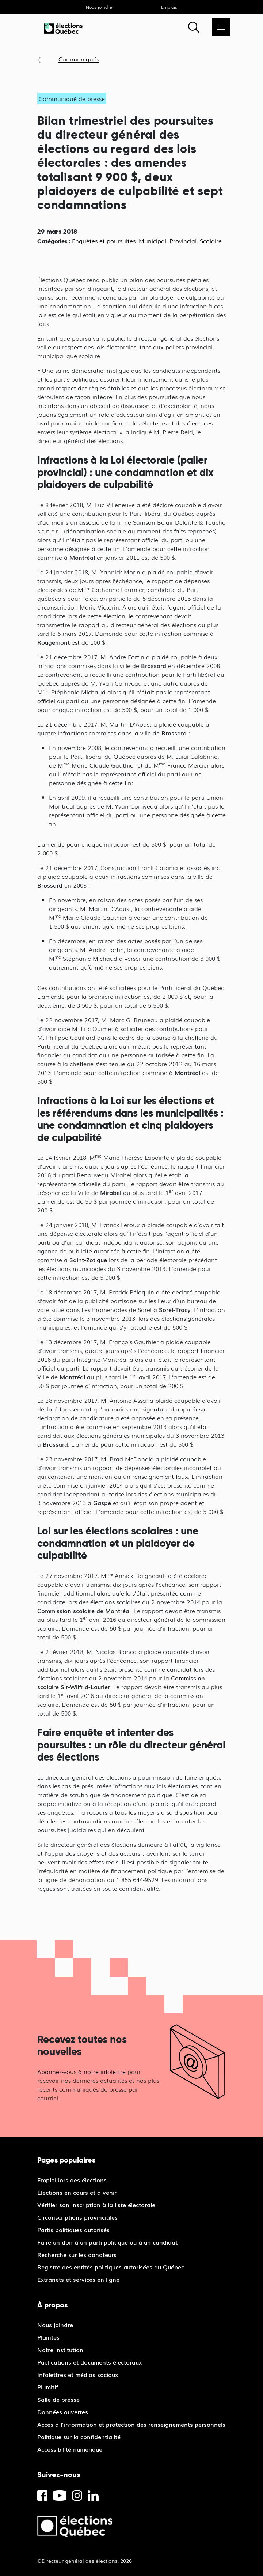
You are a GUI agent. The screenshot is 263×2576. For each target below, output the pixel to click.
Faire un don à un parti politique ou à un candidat (107, 2242)
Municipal (152, 240)
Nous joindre (99, 7)
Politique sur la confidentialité (79, 2436)
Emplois (169, 7)
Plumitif (47, 2386)
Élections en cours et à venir (77, 2192)
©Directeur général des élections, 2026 (84, 2560)
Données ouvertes (62, 2411)
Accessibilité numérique (69, 2449)
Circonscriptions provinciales (77, 2217)
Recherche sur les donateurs (77, 2254)
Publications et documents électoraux (89, 2362)
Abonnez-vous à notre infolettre (81, 2071)
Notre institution (60, 2349)
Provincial (183, 240)
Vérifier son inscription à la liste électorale (96, 2204)
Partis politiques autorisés (73, 2229)
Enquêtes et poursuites (104, 240)
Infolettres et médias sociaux (77, 2374)
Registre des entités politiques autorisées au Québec (110, 2266)
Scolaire (211, 240)
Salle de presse (58, 2399)
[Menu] (221, 27)
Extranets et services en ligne (78, 2279)
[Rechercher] (193, 27)
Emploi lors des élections (72, 2179)
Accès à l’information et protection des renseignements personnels (131, 2424)
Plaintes (48, 2337)
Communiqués (78, 59)
